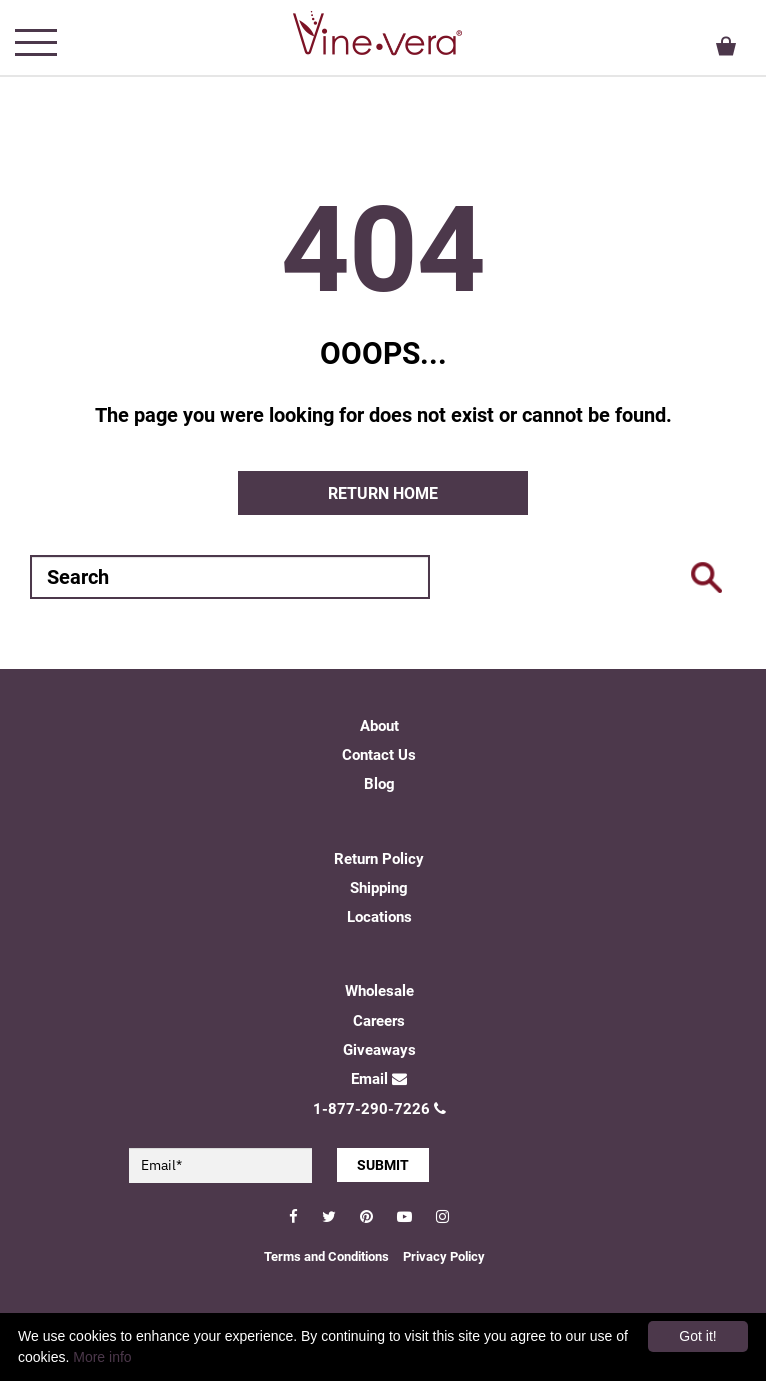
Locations (379, 917)
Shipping (379, 888)
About (379, 726)
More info (102, 1357)
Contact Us (379, 755)
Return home (383, 493)
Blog (379, 784)
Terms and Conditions (326, 1256)
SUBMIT (383, 1165)
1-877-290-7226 (379, 1109)
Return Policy (379, 859)
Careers (379, 1021)
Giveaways (379, 1050)
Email (379, 1079)
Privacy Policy (444, 1256)
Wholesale (379, 991)
